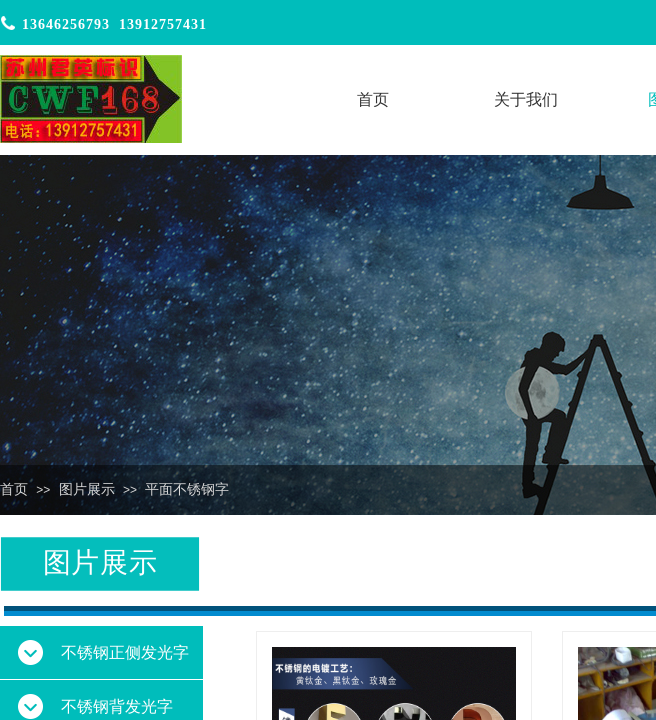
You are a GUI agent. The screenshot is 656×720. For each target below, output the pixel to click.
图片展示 (87, 489)
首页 (14, 489)
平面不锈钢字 (187, 489)
